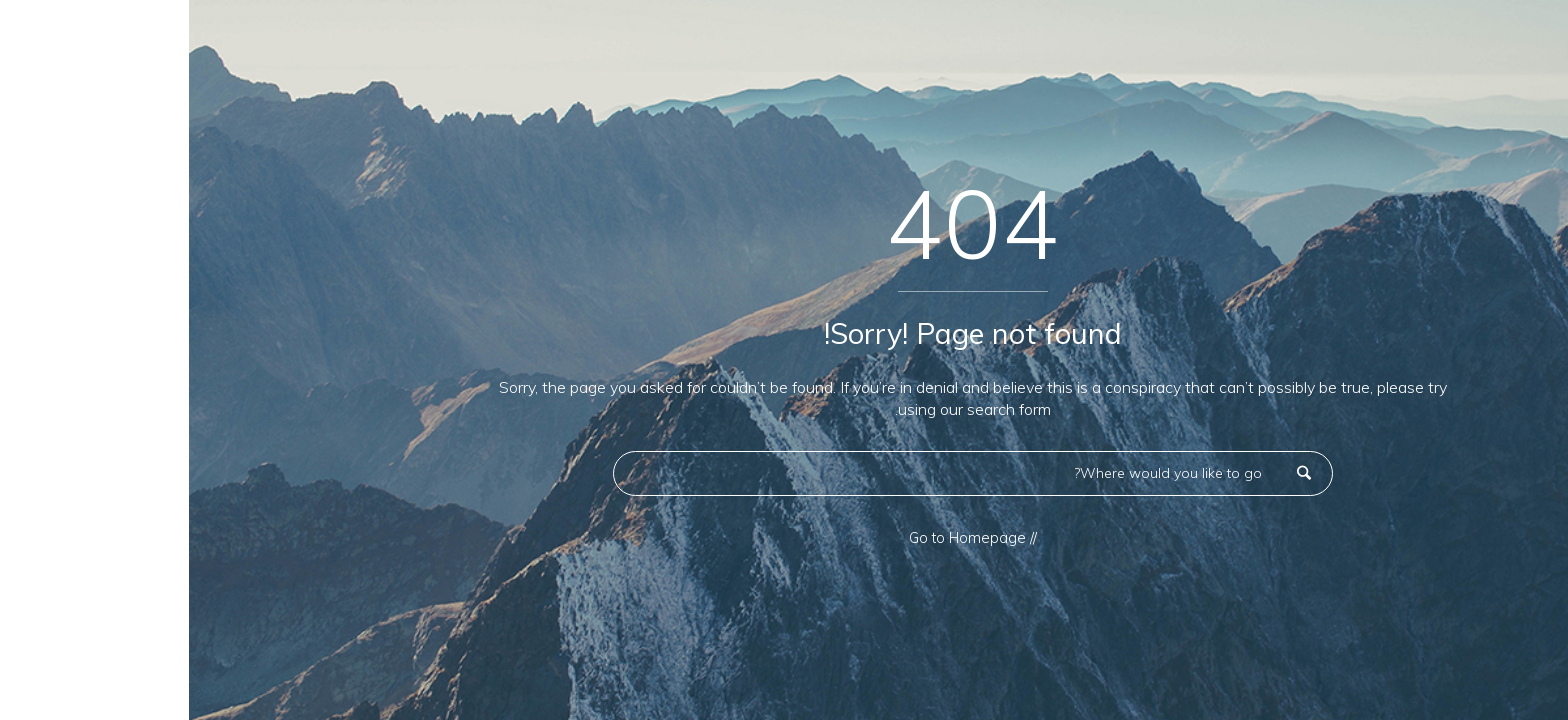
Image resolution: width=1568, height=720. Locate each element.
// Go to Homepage (784, 538)
